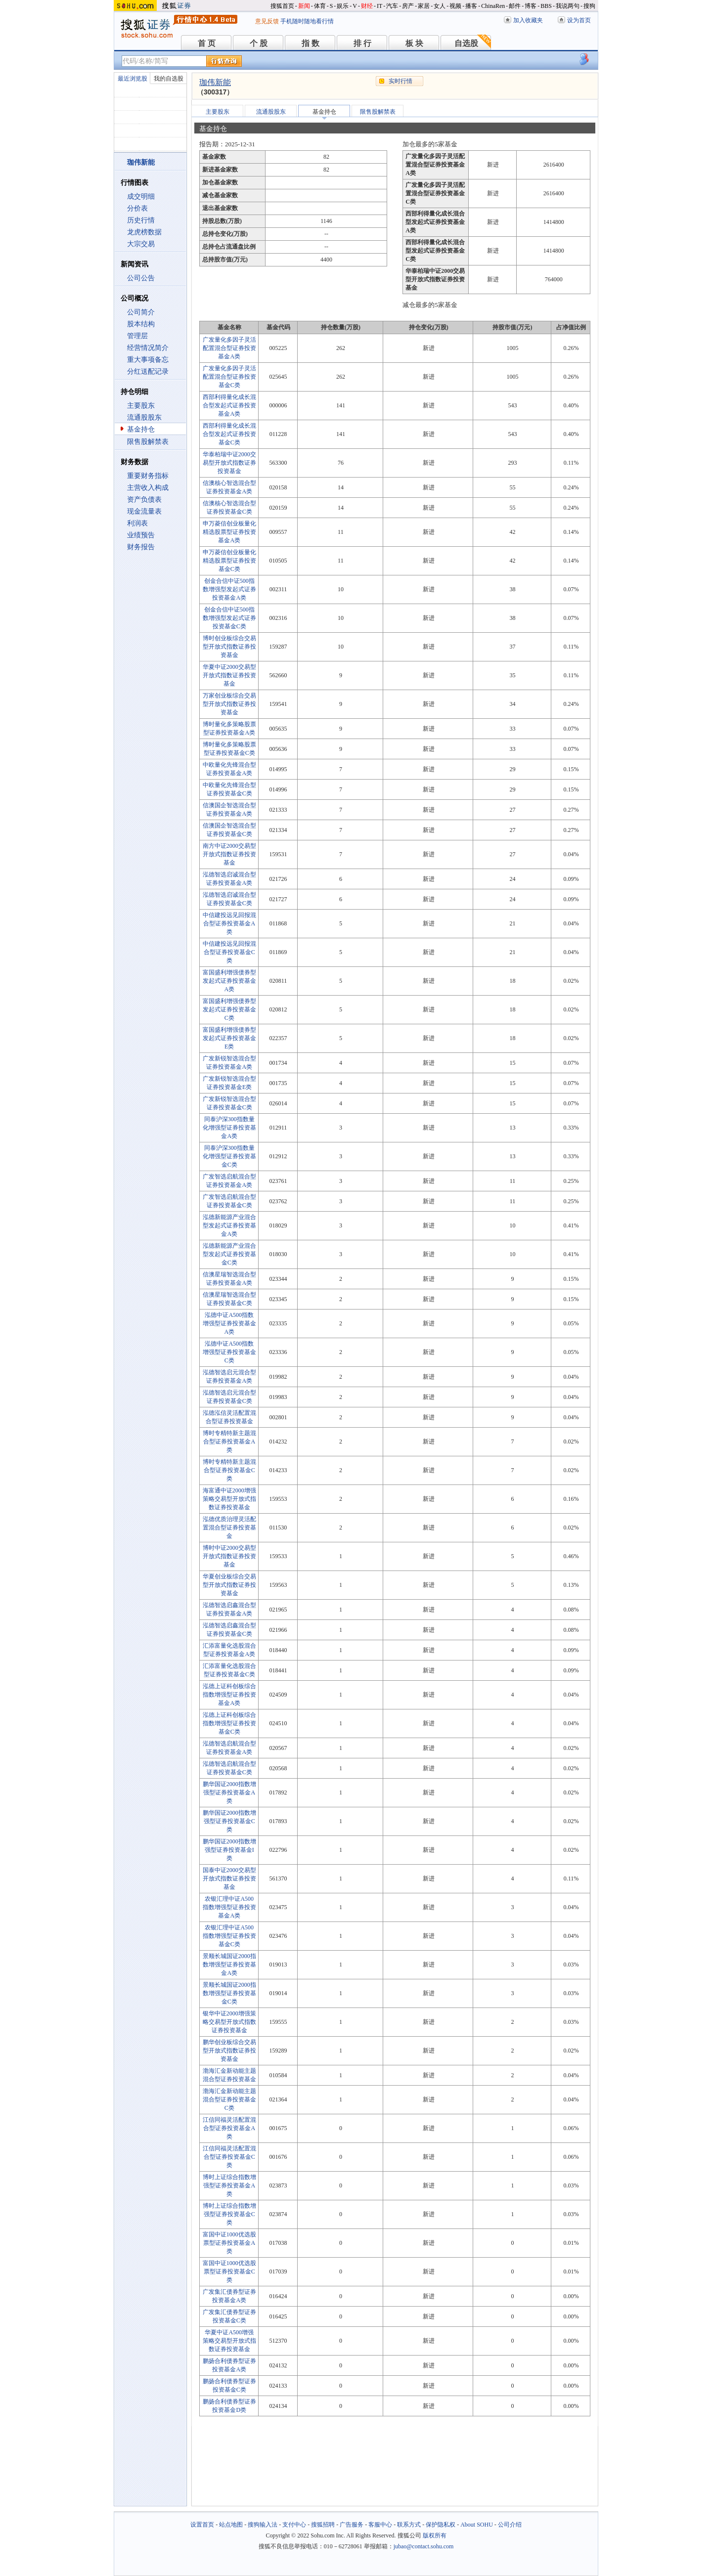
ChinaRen (493, 5)
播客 (471, 5)
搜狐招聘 (323, 2524)
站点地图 (231, 2524)
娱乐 (343, 5)
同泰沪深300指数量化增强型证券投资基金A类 (229, 1127)
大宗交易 (141, 244)
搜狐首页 (282, 5)
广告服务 (351, 2524)
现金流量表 (144, 511)
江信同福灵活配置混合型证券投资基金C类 (229, 2157)
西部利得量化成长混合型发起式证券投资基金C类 (229, 434)
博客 (530, 5)
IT (379, 5)
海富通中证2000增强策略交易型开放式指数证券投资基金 (229, 1499)
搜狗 (589, 5)
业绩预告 (141, 535)
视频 (455, 5)
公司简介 (141, 312)
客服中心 (380, 2524)
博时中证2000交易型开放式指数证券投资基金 (229, 1556)
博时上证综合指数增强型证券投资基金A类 (229, 2185)
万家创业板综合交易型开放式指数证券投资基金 (229, 704)
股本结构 (141, 324)
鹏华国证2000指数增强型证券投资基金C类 (229, 1821)
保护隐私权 (440, 2524)
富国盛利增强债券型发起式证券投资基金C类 (229, 1009)
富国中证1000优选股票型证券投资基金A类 (229, 2243)
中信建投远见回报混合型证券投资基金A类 (229, 923)
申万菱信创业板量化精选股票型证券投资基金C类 (229, 560)
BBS (546, 5)
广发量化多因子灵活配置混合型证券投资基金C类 (229, 377)
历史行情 (141, 220)
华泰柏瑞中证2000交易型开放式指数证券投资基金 (229, 463)
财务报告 (141, 547)
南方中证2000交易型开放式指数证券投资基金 (229, 854)
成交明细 (141, 196)
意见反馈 (267, 21)
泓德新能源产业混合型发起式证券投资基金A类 (229, 1225)
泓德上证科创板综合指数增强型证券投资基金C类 (229, 1723)
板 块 (414, 43)
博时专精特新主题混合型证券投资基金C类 (229, 1470)
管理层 (137, 336)
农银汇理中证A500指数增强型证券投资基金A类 (229, 1907)
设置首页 (202, 2524)
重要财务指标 (148, 476)
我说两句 (567, 5)
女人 (439, 5)
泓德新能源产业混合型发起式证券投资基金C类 (229, 1254)
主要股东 (141, 405)
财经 (367, 5)
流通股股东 (144, 417)
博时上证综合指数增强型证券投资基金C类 (229, 2214)
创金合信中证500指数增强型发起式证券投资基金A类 (229, 589)
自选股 (466, 43)
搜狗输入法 (262, 2524)
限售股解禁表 (148, 441)
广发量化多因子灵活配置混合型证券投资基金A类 (229, 348)
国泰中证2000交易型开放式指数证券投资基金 (229, 1878)
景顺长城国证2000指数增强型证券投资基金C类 (229, 1993)
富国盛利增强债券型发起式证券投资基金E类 (229, 1038)
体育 (320, 5)
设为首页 (579, 20)
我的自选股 (168, 78)
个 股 (258, 43)
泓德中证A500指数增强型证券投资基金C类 (229, 1352)
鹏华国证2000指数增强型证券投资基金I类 (229, 1850)
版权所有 (434, 2535)
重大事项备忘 (148, 359)
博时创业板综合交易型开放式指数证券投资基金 (229, 646)
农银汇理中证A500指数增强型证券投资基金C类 (229, 1936)
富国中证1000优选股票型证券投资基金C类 (229, 2271)
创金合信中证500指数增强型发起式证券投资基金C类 (229, 618)
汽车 (392, 5)
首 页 (207, 43)
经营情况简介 (148, 347)
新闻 (304, 5)
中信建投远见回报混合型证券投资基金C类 (229, 952)
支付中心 (294, 2524)
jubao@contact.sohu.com (424, 2546)
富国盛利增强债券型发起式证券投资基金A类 (229, 981)
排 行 (362, 43)
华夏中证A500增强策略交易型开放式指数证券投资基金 (229, 2341)
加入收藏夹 (528, 20)
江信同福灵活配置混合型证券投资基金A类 (229, 2128)
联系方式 (409, 2524)
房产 (408, 5)
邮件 (515, 5)
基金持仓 (141, 429)
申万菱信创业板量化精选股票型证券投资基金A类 (229, 532)
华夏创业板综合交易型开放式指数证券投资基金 (229, 1585)
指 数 (310, 43)
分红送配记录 (148, 371)
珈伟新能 (215, 82)
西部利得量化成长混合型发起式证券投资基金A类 (229, 405)
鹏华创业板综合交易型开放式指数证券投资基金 (229, 2050)
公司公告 (141, 278)
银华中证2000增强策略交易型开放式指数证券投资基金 (229, 2022)
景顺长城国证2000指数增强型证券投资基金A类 (229, 1964)
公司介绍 (510, 2524)
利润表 (137, 523)
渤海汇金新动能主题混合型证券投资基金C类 (229, 2099)
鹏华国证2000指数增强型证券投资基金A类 (229, 1792)
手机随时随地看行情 (307, 21)
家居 (424, 5)
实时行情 (400, 81)
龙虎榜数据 (144, 232)
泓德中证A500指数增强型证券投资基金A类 (229, 1323)
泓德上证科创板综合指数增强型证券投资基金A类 (229, 1694)
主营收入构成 (148, 487)
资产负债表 (144, 499)
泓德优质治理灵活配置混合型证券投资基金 (229, 1527)
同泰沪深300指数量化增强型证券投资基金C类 (229, 1156)
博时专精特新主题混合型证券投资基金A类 (229, 1441)
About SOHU (476, 2524)
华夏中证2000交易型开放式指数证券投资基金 (229, 675)
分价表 (137, 208)
